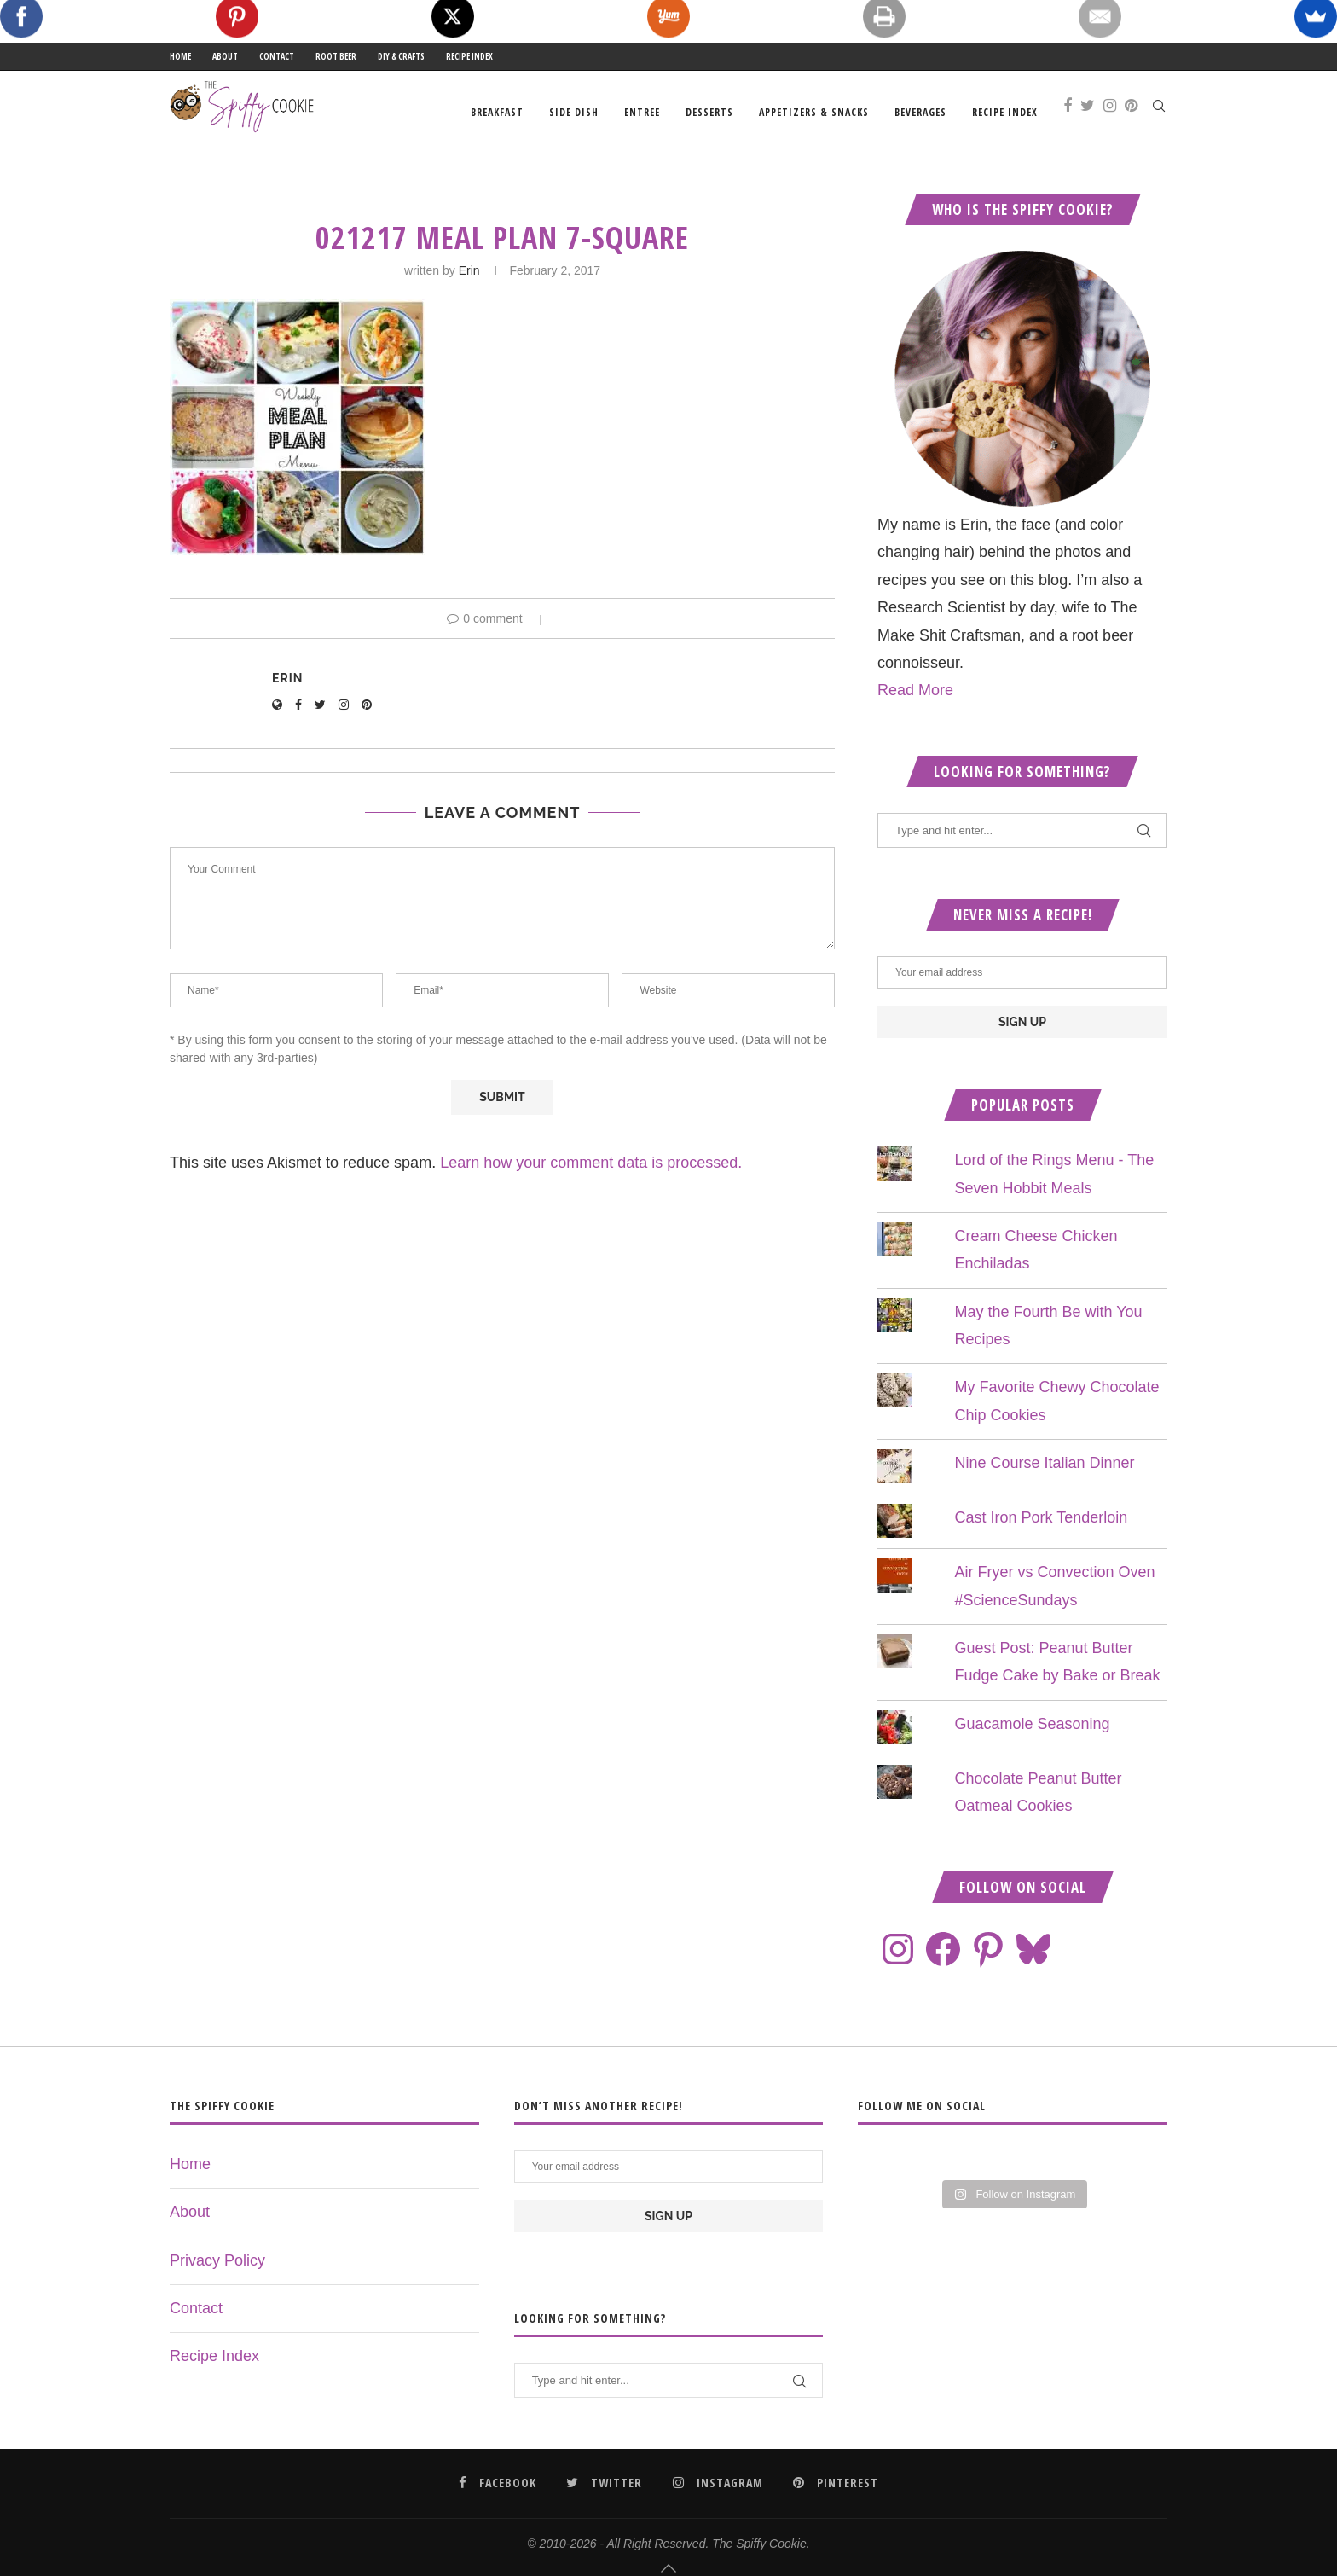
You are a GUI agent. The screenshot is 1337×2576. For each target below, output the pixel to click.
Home (180, 56)
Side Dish (574, 112)
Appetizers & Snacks (814, 112)
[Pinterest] (1131, 112)
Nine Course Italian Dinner (1044, 1475)
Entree (642, 112)
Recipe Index (469, 56)
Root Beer (335, 56)
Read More (915, 702)
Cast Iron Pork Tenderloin (1040, 1530)
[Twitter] (1087, 112)
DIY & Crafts (401, 56)
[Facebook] (1067, 112)
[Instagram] (1109, 112)
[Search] (1158, 112)
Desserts (709, 112)
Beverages (920, 112)
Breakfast (497, 112)
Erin (469, 283)
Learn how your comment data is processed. (591, 1175)
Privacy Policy (217, 2273)
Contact (276, 56)
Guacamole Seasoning (1031, 1736)
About (225, 56)
